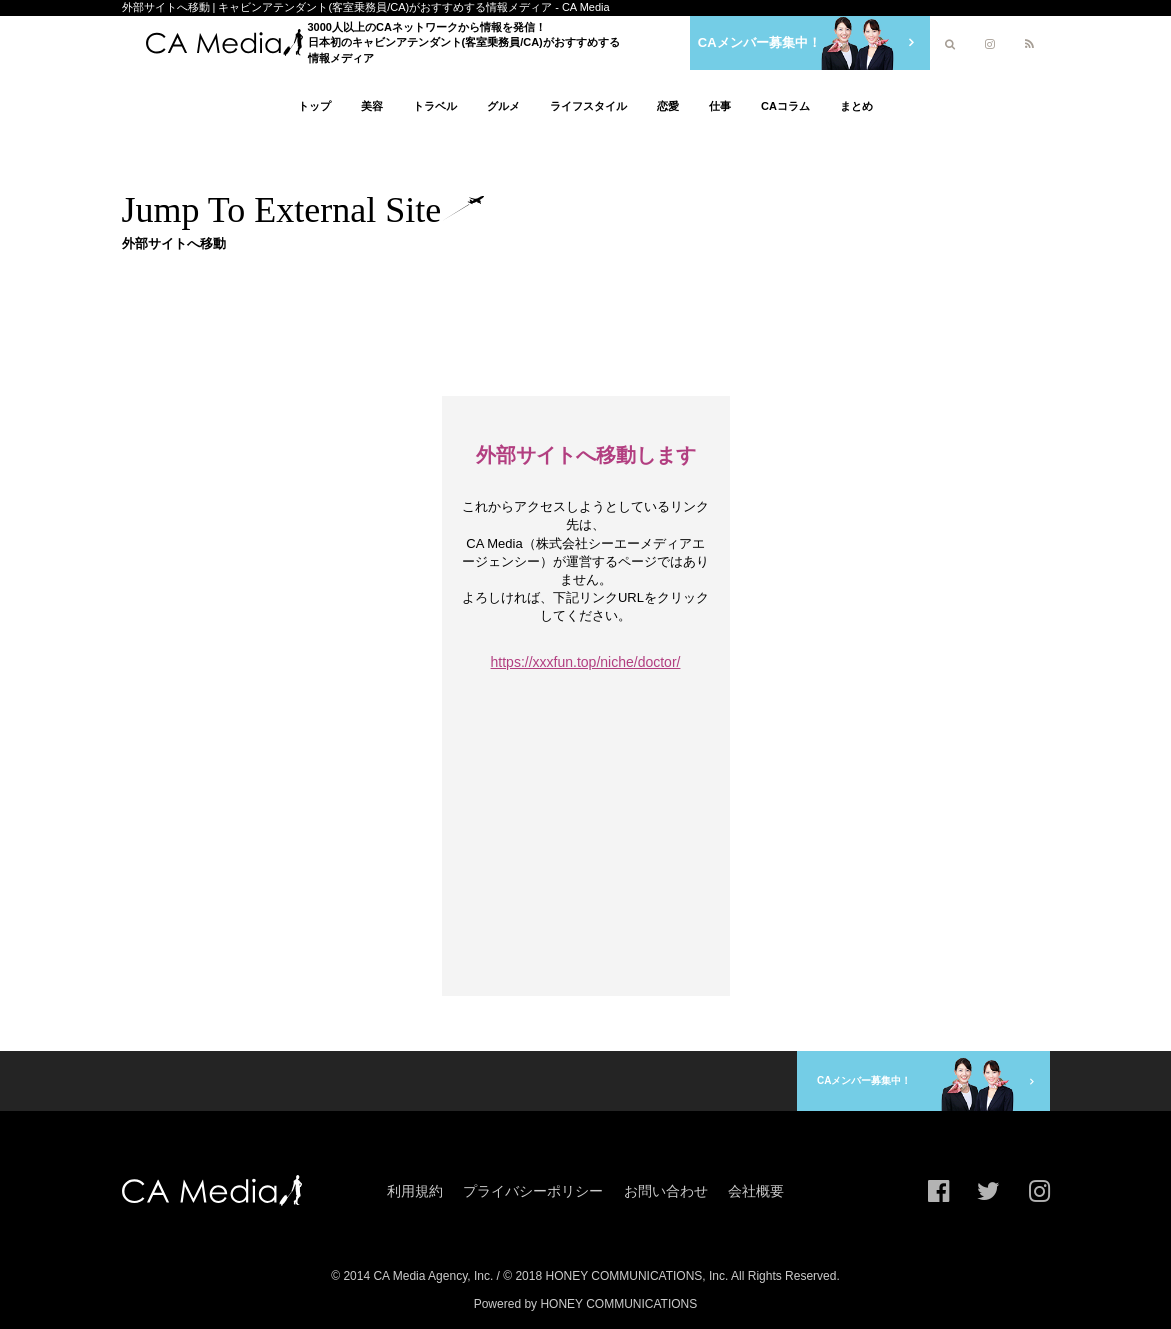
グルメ (503, 106)
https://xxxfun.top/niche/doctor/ (586, 662)
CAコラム (785, 106)
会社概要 (756, 1189)
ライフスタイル (588, 106)
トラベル (435, 106)
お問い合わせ (666, 1189)
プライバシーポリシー (533, 1189)
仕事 (720, 106)
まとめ (856, 106)
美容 (372, 106)
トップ (314, 106)
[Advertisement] (607, 324)
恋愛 (668, 106)
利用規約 (415, 1189)
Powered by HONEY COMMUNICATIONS (586, 1303)
